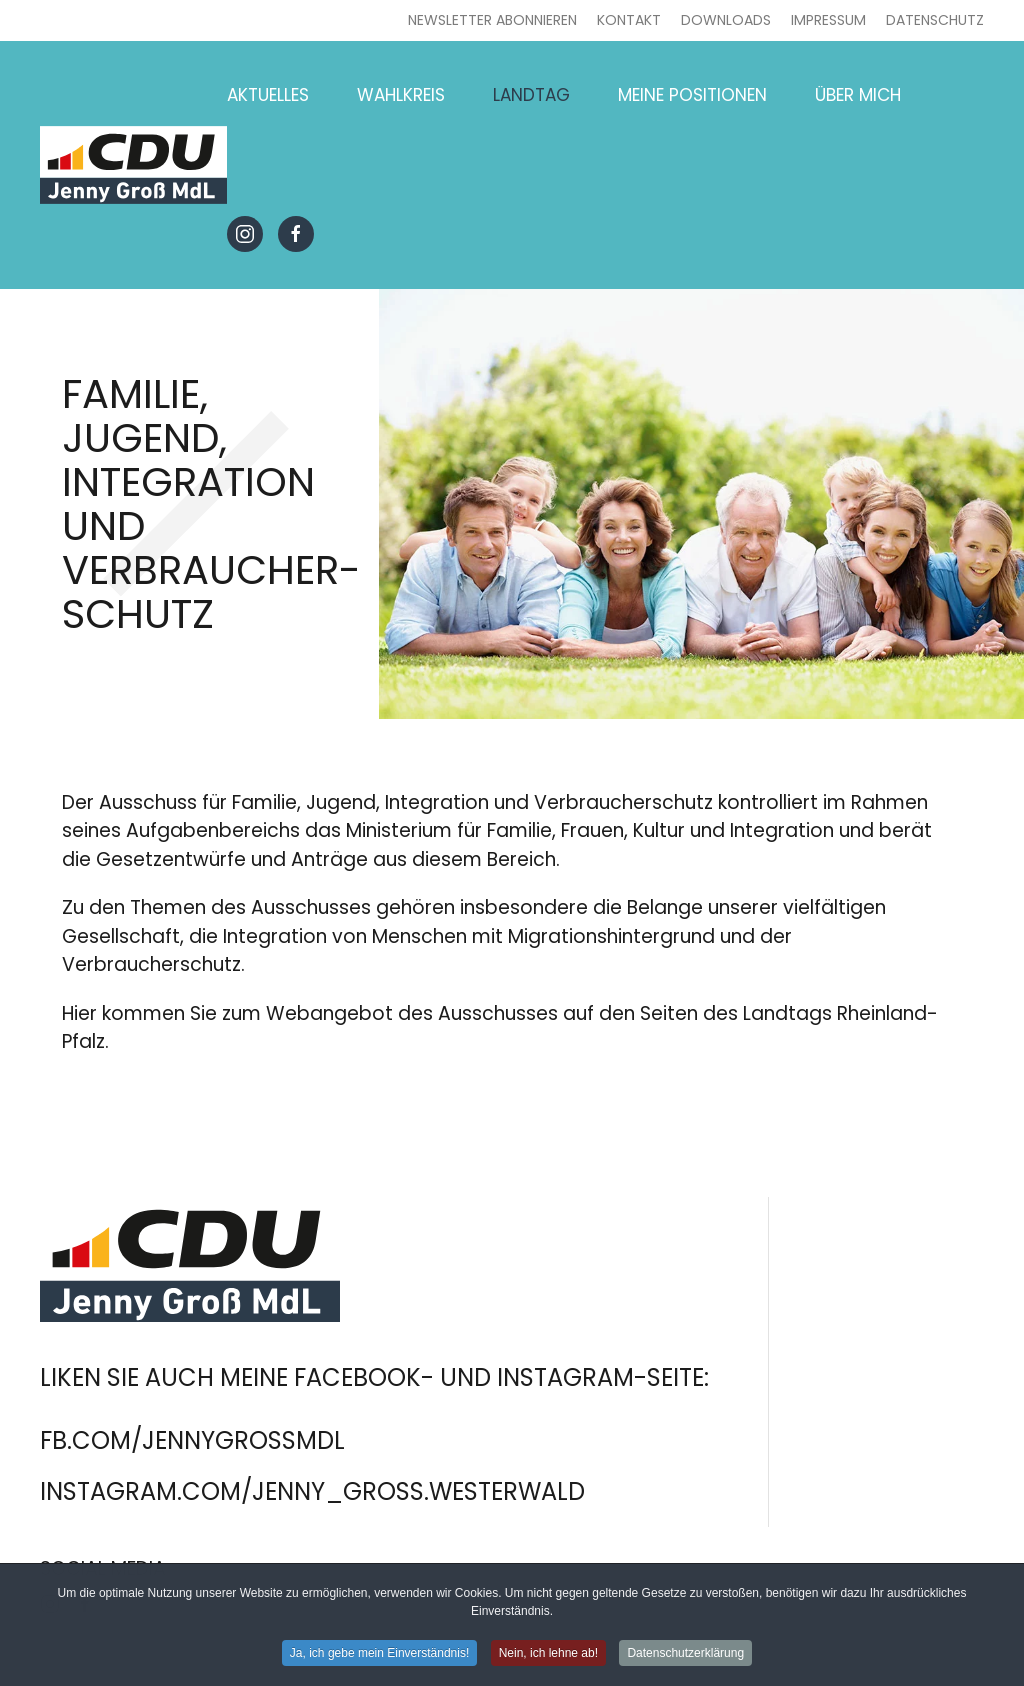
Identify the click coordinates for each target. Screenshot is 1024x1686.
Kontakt (629, 20)
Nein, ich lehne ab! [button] (548, 1656)
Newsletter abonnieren (492, 20)
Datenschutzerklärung (685, 1656)
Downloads (726, 20)
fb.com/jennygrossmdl (192, 1440)
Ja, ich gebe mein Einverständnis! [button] (379, 1656)
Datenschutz (935, 20)
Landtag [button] (531, 95)
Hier (79, 1013)
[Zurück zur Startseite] (133, 165)
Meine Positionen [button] (692, 95)
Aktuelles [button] (268, 95)
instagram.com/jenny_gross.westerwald (312, 1491)
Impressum (828, 20)
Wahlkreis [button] (401, 95)
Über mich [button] (858, 95)
